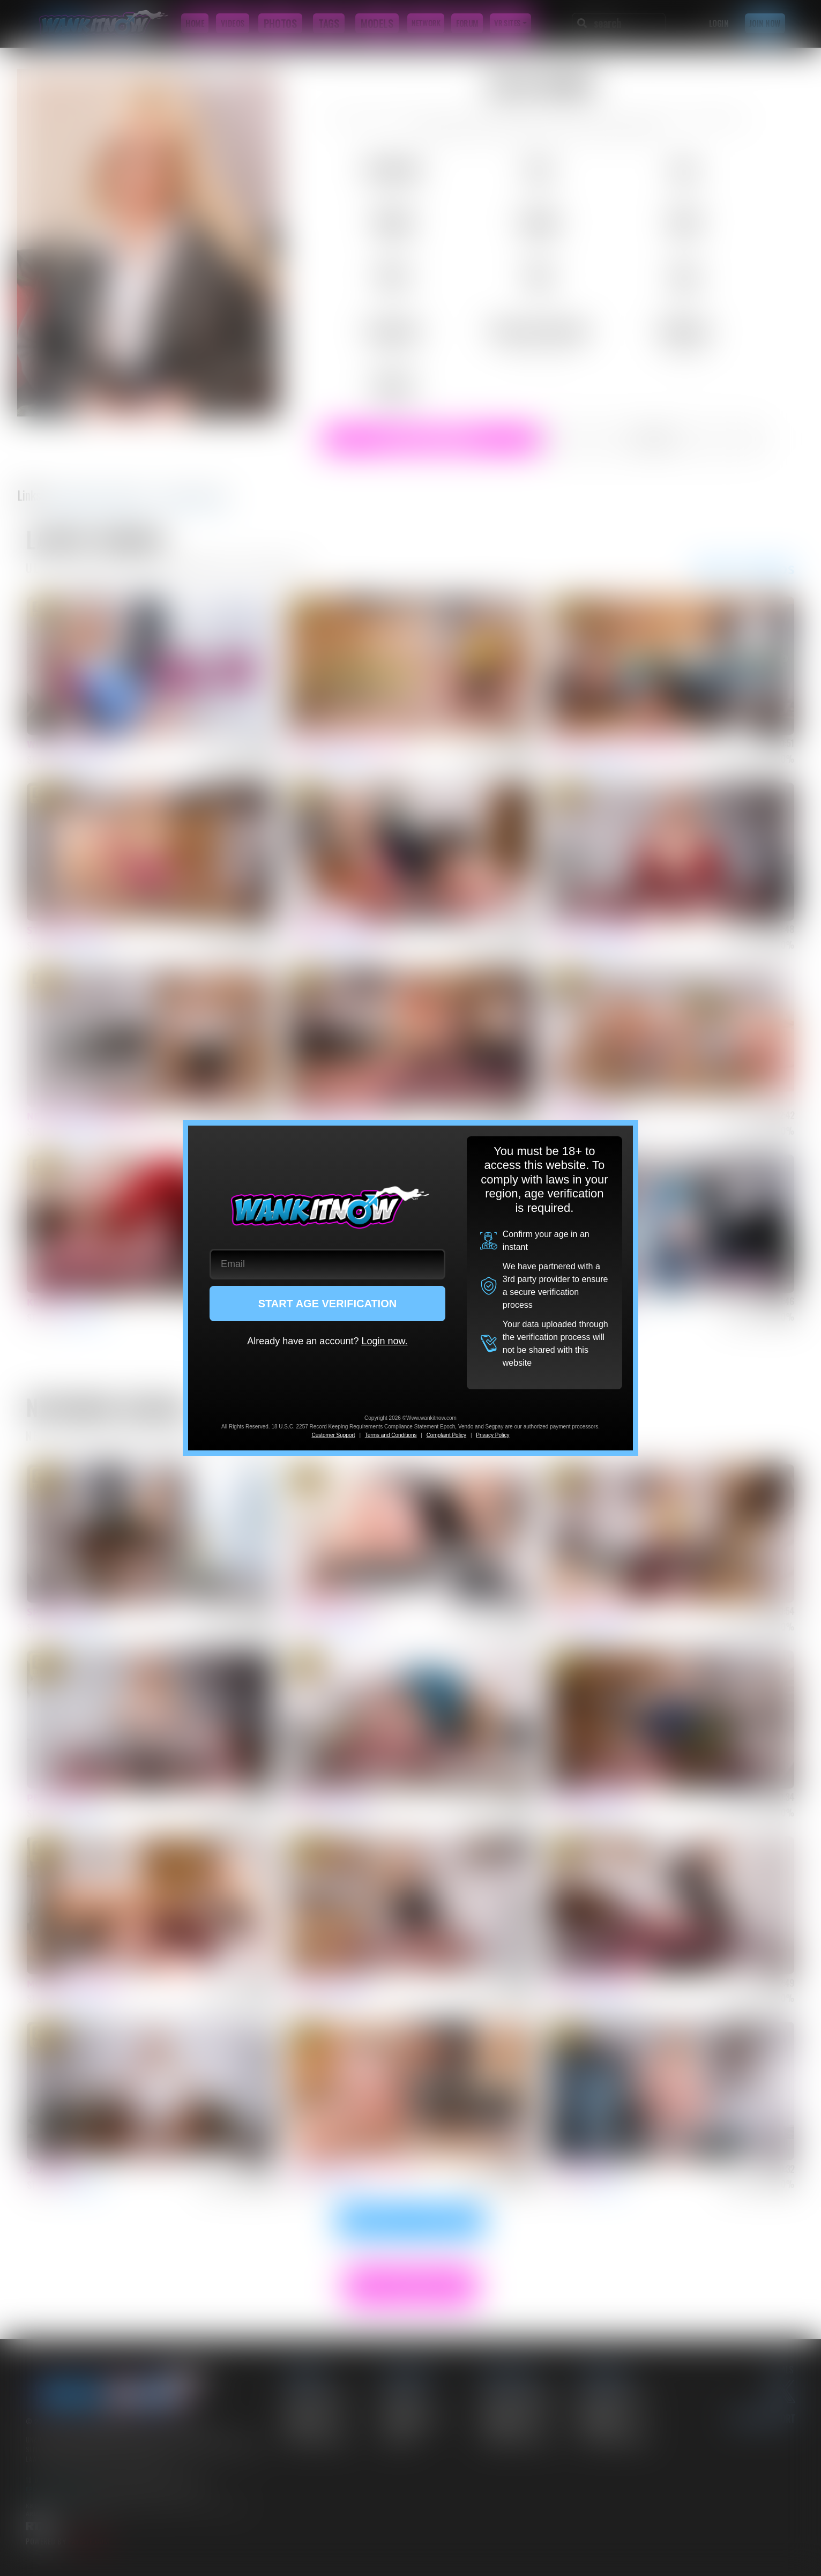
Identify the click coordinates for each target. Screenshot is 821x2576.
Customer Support (333, 1435)
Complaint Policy (446, 1435)
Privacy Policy (492, 1435)
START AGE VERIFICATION (327, 1303)
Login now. (384, 1341)
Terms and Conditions (391, 1435)
